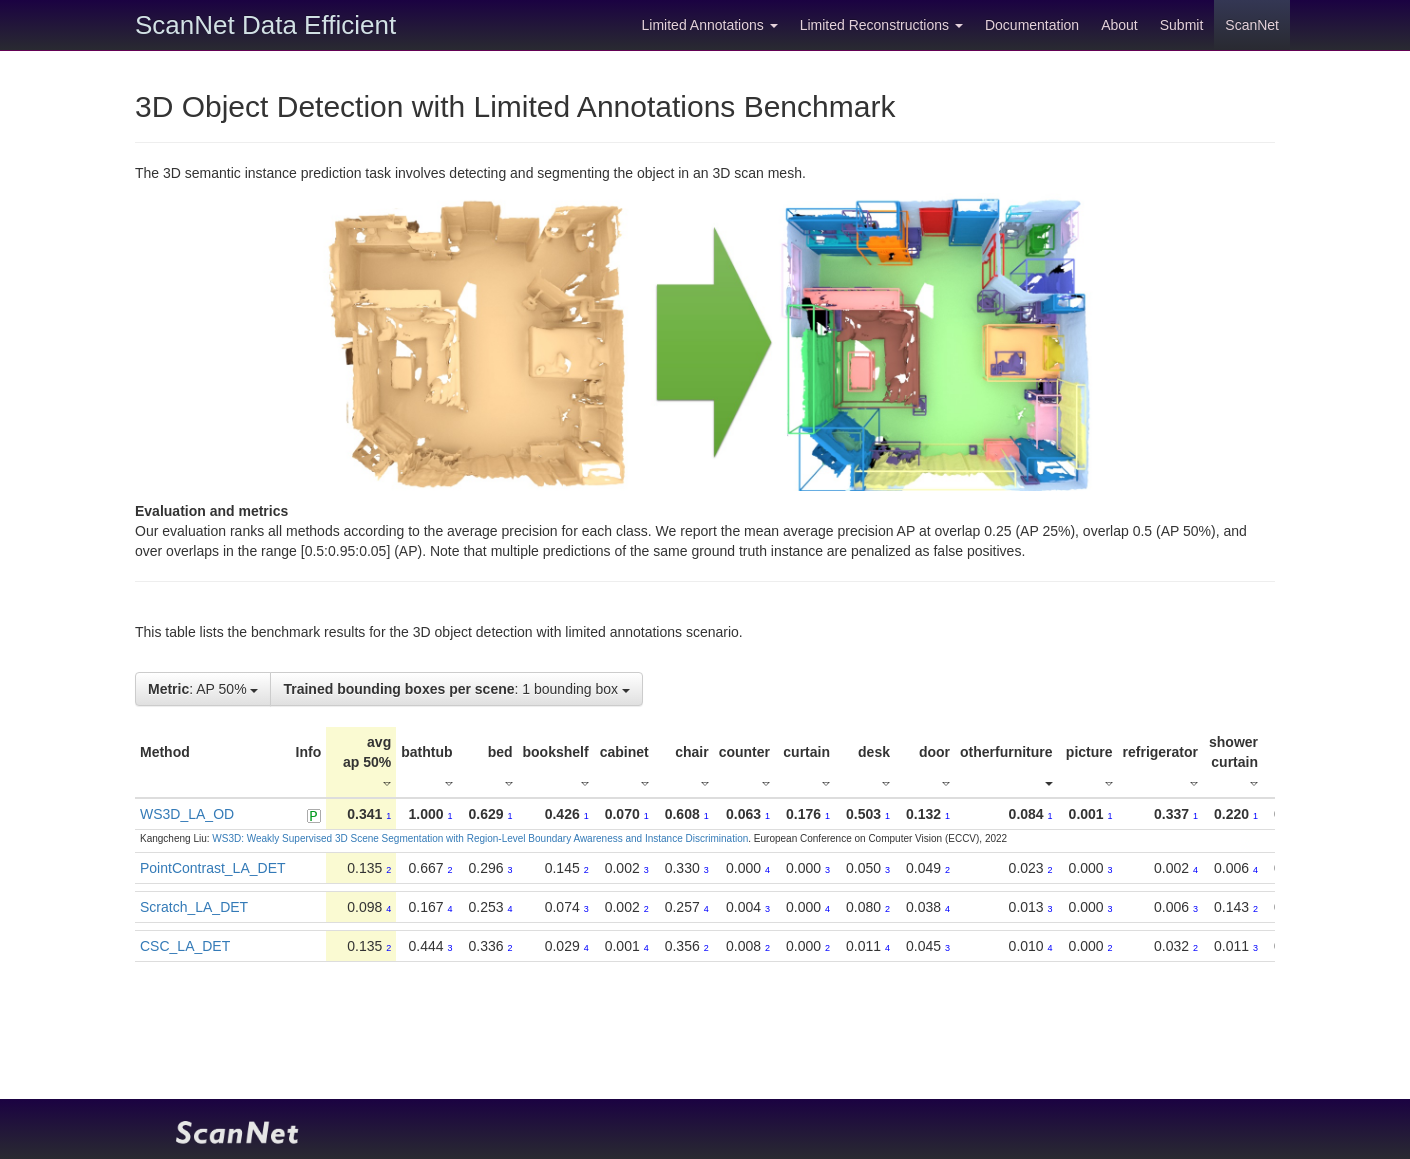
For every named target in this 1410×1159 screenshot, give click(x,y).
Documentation (1032, 25)
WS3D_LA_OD (187, 814)
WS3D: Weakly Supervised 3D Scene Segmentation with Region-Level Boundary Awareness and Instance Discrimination (480, 838)
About (1119, 25)
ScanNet (1252, 25)
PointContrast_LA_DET (213, 868)
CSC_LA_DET (185, 946)
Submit (1182, 25)
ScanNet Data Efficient (265, 25)
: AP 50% (203, 689)
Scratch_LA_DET (194, 907)
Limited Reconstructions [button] (881, 25)
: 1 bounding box (456, 689)
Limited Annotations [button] (710, 25)
